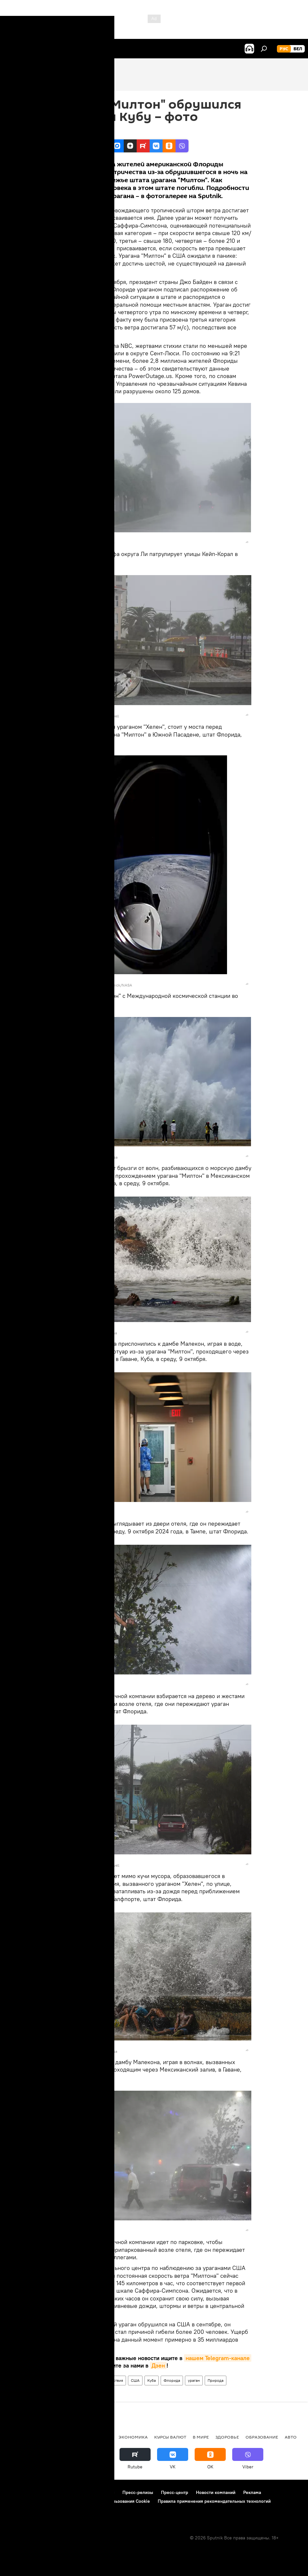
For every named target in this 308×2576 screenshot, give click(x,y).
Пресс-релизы (137, 2492)
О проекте (18, 2492)
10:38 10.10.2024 (74, 131)
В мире (83, 2380)
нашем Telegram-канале (218, 2358)
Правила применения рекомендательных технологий (214, 2501)
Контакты (105, 2492)
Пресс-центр (174, 2492)
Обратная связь (23, 2510)
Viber (70, 2365)
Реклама (252, 2492)
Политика (99, 2437)
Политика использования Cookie (115, 2501)
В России (70, 2437)
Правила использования (61, 2492)
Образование (261, 2437)
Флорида (172, 2380)
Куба (151, 2380)
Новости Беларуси (29, 2437)
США (135, 2380)
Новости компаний (215, 2492)
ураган (194, 2380)
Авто (291, 2437)
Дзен (158, 2365)
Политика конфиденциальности (40, 2501)
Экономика (133, 2437)
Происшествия (110, 2380)
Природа (215, 2380)
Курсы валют (170, 2437)
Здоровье (227, 2437)
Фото (64, 2380)
